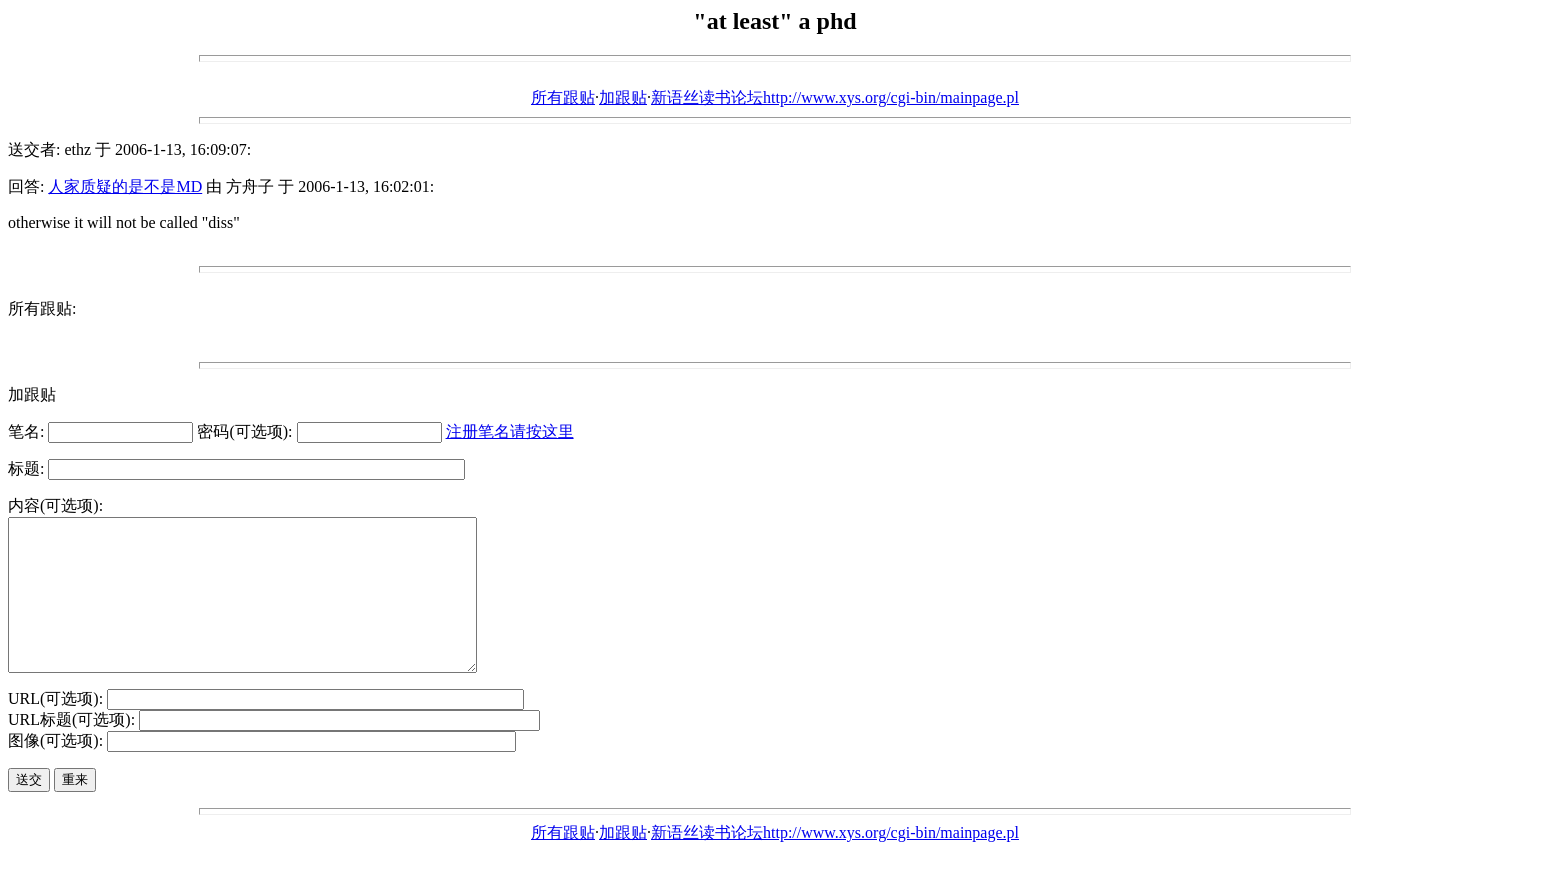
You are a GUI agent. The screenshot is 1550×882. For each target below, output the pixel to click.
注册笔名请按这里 (510, 431)
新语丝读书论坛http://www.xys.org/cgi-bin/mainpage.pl (835, 97)
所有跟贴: (42, 308)
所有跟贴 (563, 97)
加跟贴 (623, 97)
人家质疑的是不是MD (125, 186)
